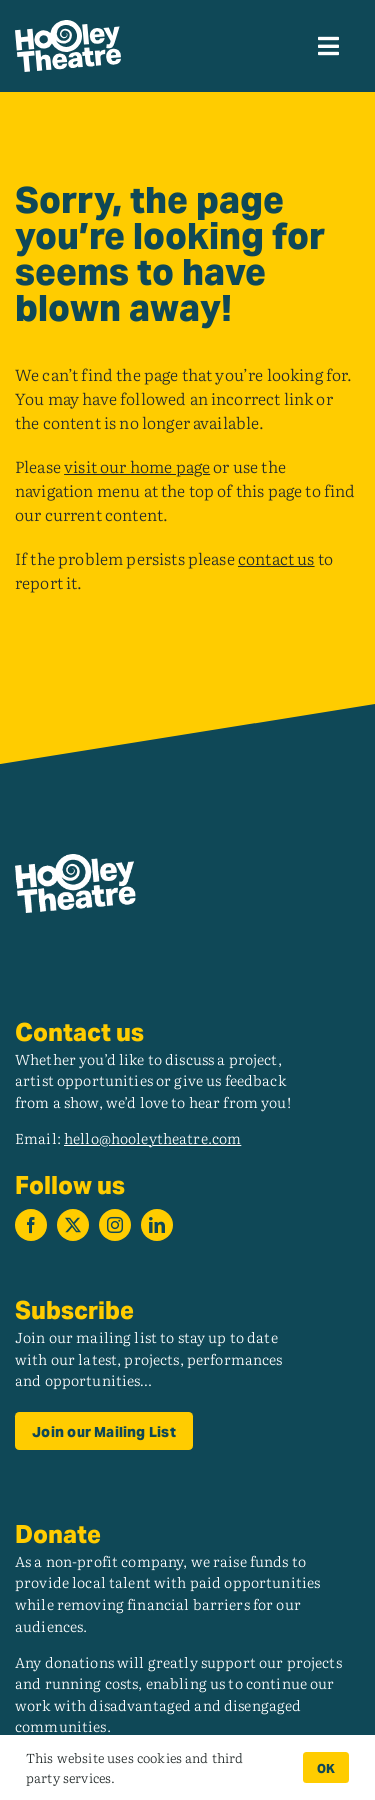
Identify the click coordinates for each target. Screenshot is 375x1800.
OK (326, 1768)
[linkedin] (157, 1225)
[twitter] (73, 1225)
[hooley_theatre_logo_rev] (68, 28)
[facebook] (31, 1225)
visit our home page (137, 466)
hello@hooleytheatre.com (152, 1137)
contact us (276, 558)
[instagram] (115, 1225)
